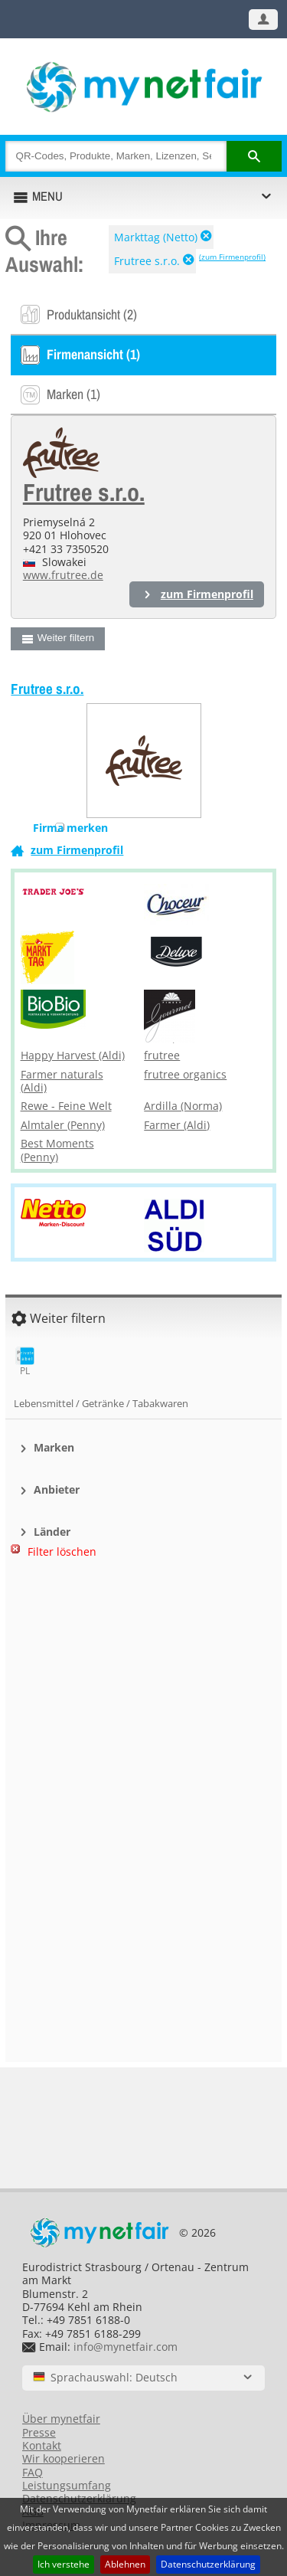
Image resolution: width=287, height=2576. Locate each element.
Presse (39, 2432)
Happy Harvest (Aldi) (73, 1055)
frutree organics (185, 1074)
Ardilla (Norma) (183, 1105)
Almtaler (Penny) (63, 1125)
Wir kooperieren (63, 2458)
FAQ (32, 2472)
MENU (47, 196)
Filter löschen (62, 1551)
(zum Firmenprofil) (232, 256)
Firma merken (70, 827)
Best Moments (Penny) (57, 1150)
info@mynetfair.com (125, 2346)
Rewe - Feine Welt (66, 1105)
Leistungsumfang (66, 2485)
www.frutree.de (63, 575)
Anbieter (57, 1489)
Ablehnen (125, 2564)
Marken (54, 1447)
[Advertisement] (144, 1649)
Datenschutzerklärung (208, 2564)
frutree (162, 1055)
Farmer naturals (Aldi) (62, 1081)
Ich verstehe (64, 2564)
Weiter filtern (66, 637)
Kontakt (41, 2445)
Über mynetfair (61, 2418)
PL (24, 1361)
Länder (52, 1531)
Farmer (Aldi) (177, 1125)
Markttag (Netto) (155, 237)
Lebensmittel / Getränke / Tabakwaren (101, 1403)
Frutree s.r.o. (147, 261)
